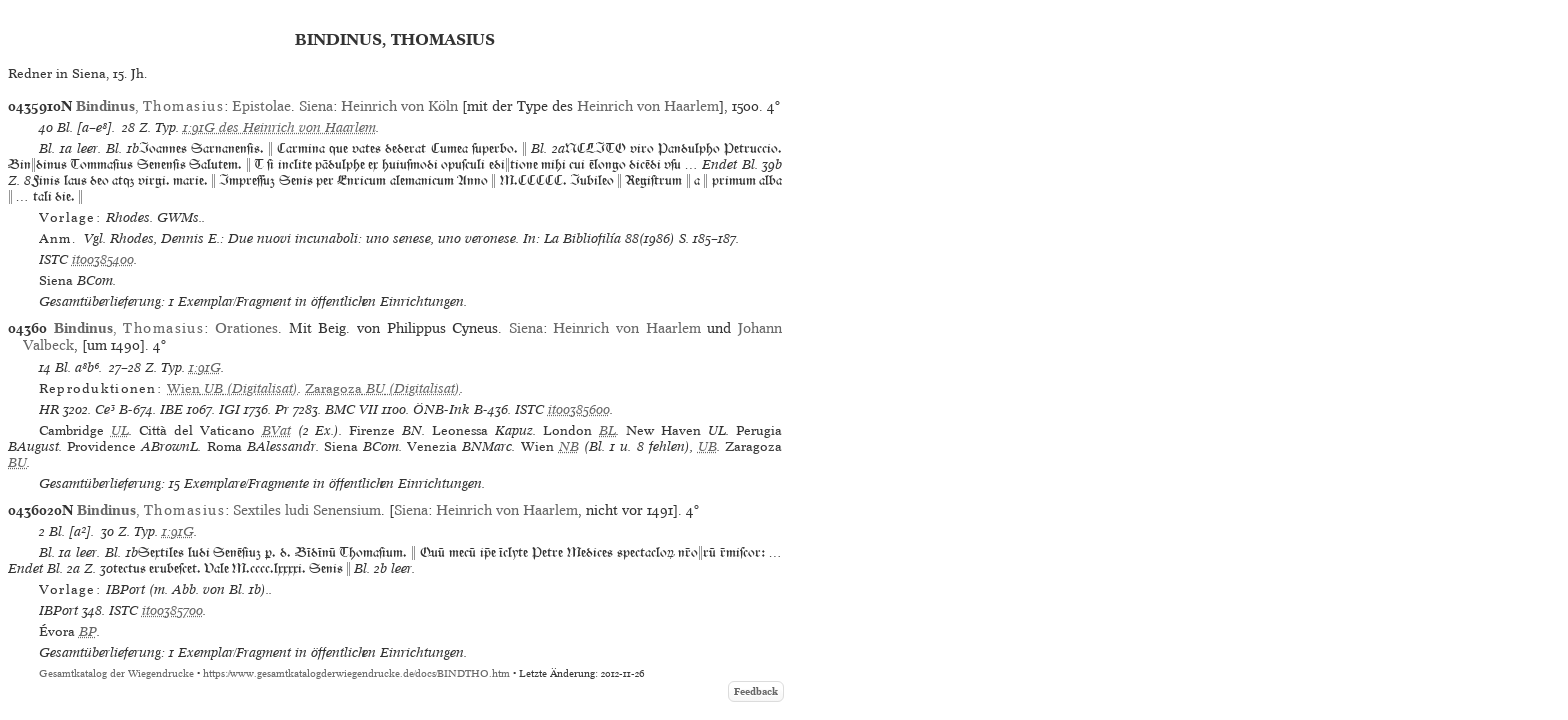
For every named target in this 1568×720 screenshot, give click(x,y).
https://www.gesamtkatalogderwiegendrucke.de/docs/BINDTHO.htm (356, 673)
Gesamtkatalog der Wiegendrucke (116, 673)
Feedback (756, 691)
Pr (282, 409)
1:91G (205, 367)
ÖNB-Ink (441, 409)
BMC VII (351, 409)
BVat (276, 430)
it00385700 (172, 610)
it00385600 (579, 409)
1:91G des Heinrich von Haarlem (279, 127)
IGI (229, 409)
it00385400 (103, 259)
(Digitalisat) (232, 388)
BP (88, 631)
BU (17, 462)
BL (607, 430)
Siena (316, 106)
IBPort (58, 610)
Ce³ (105, 409)
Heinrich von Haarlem (648, 106)
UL (120, 430)
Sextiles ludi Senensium (307, 510)
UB (707, 446)
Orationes (246, 328)
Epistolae (261, 106)
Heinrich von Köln (399, 106)
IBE (171, 409)
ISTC (53, 259)
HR (49, 409)
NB (569, 446)
